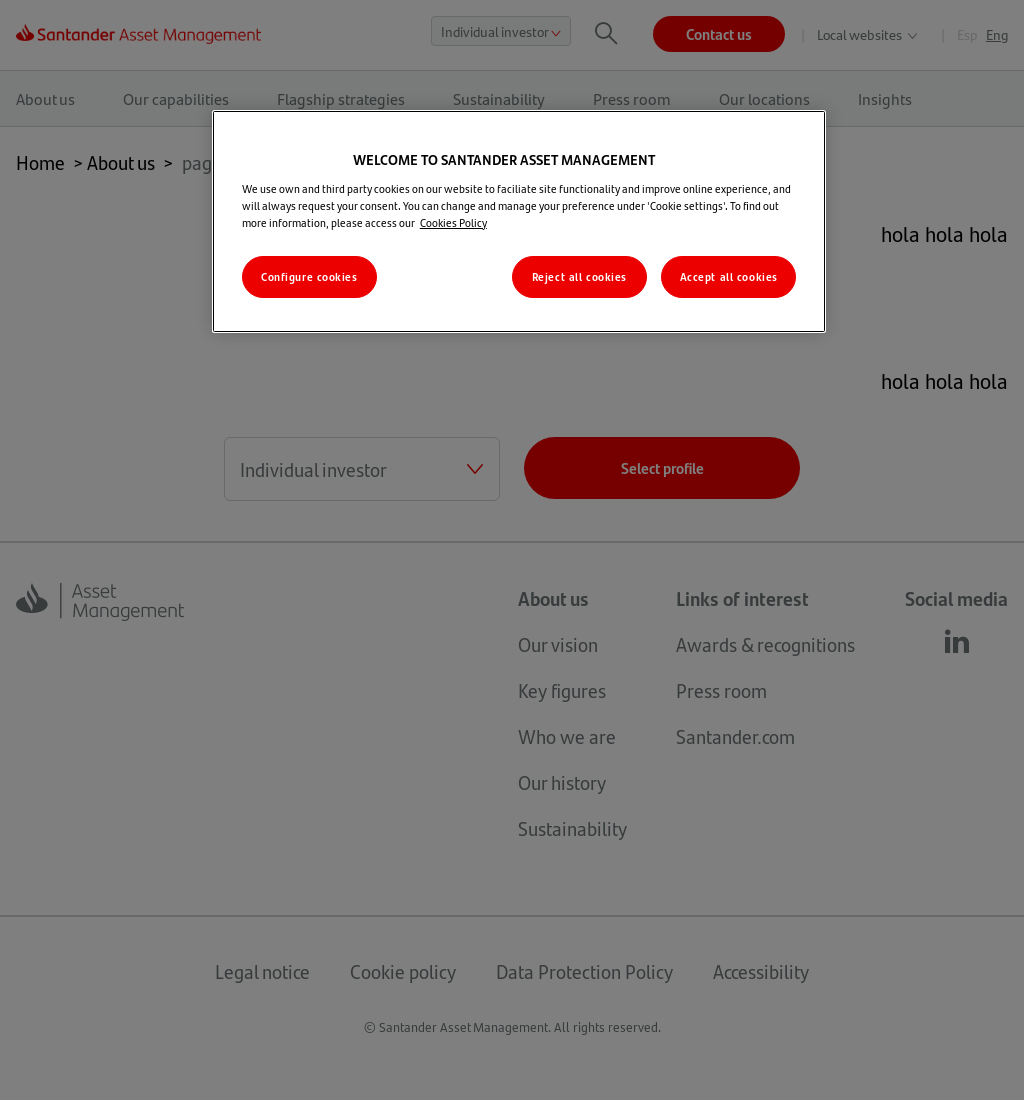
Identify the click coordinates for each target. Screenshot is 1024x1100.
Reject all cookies (579, 276)
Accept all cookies (729, 276)
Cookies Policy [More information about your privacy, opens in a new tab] (453, 222)
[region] (519, 221)
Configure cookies (309, 276)
